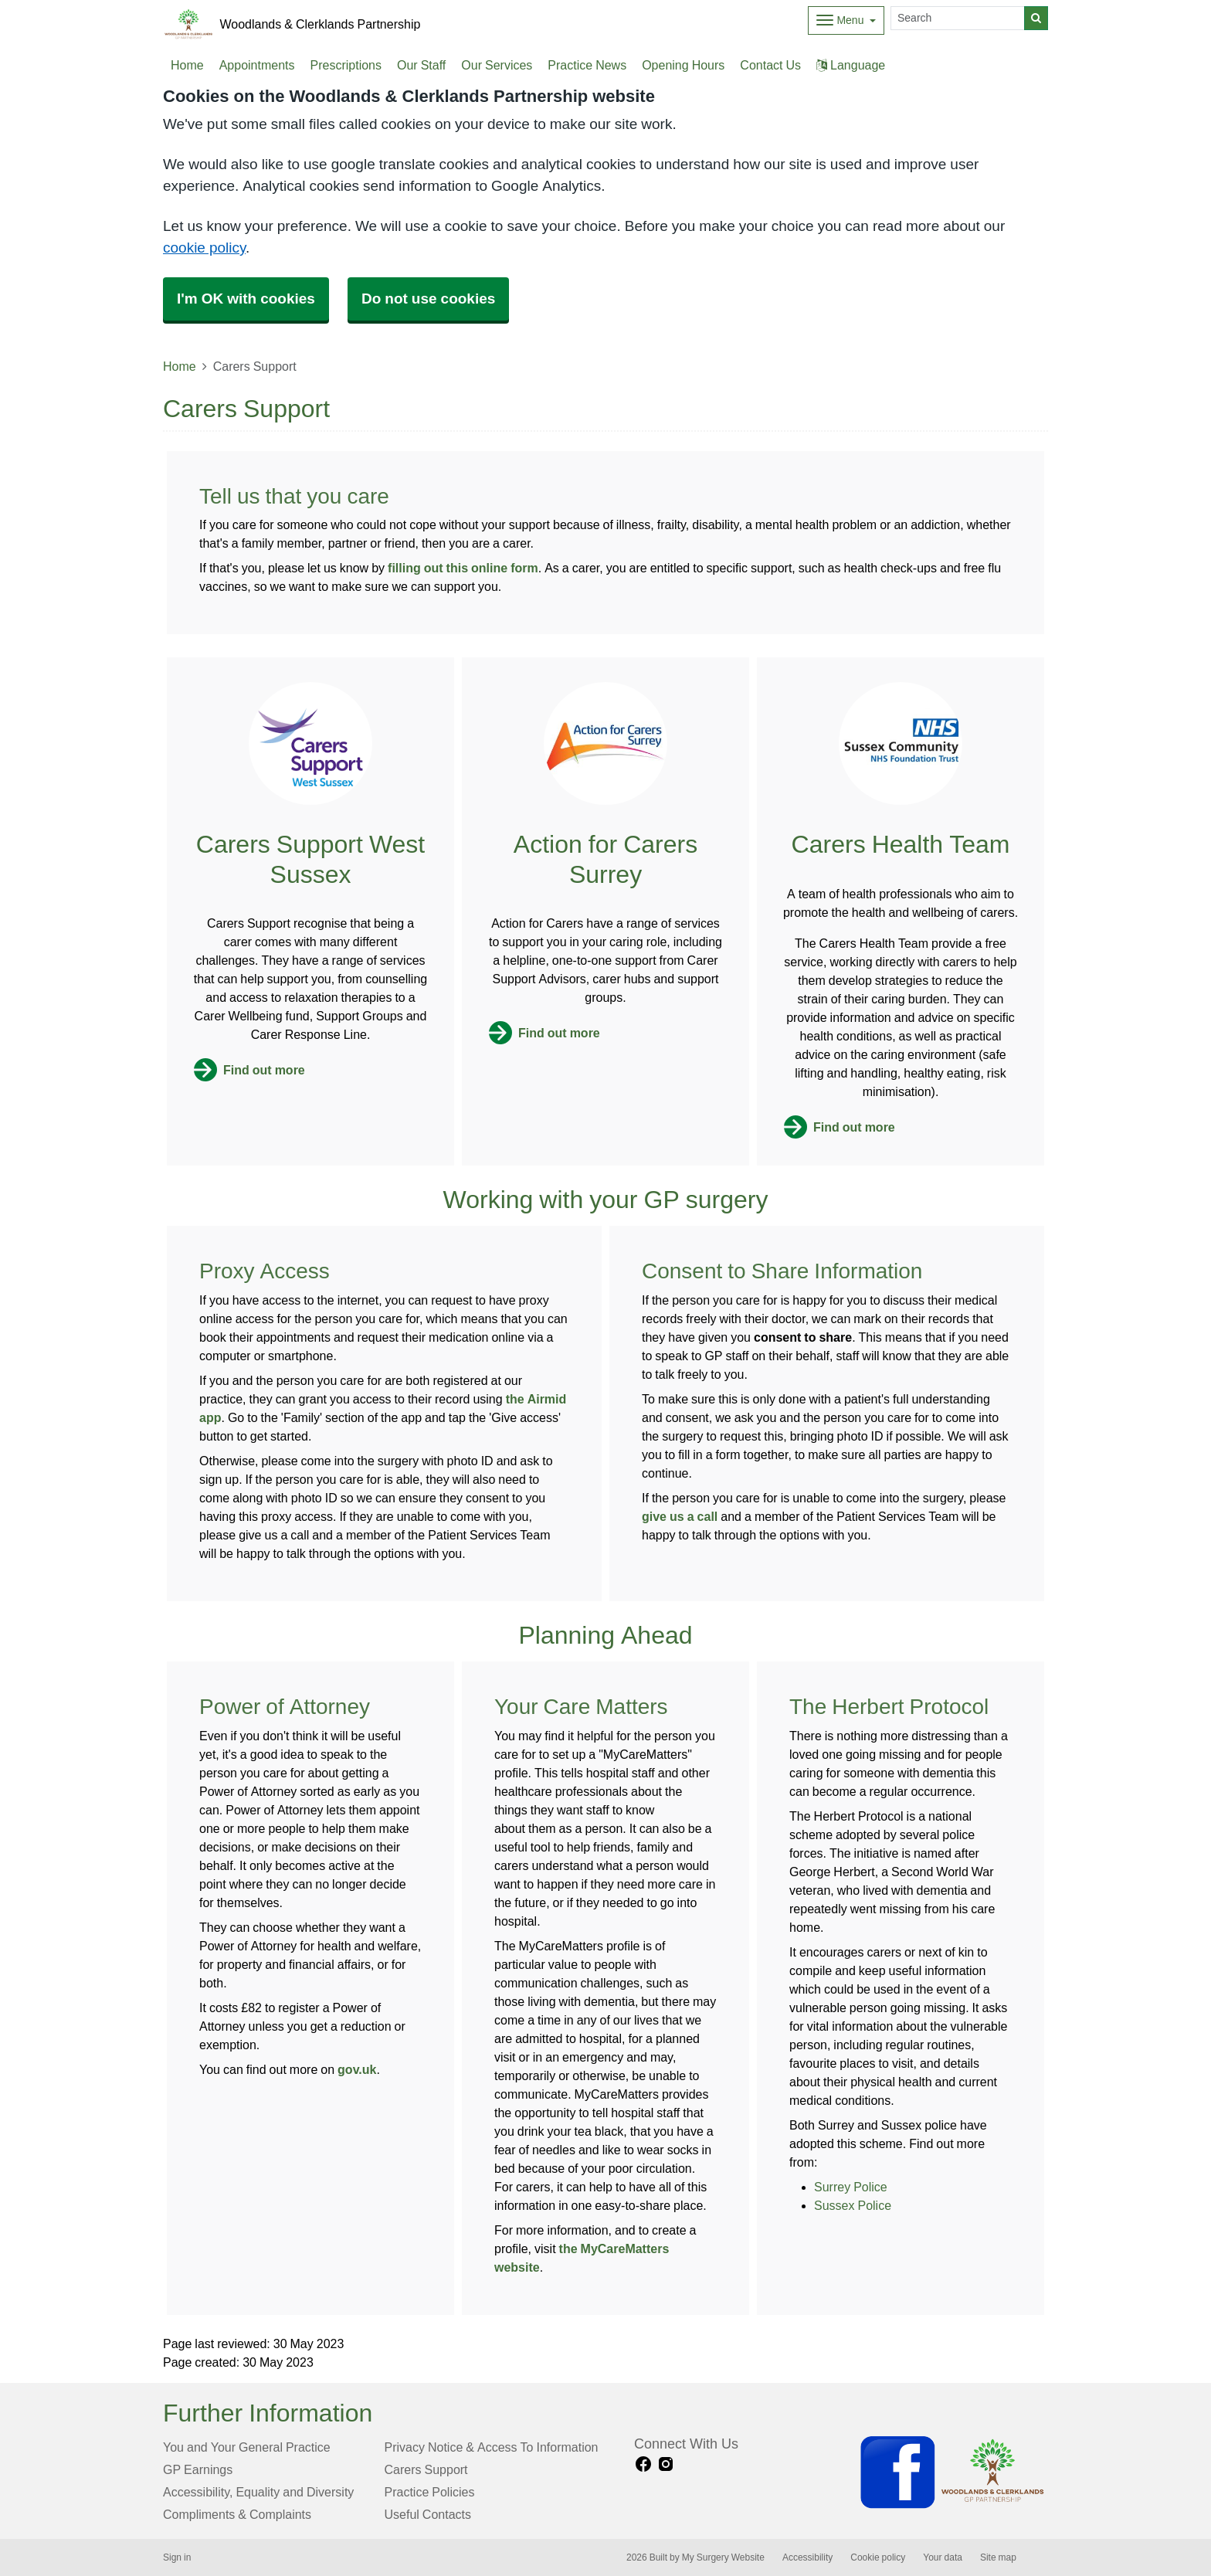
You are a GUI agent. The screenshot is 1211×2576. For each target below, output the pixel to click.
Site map (998, 2557)
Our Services (496, 65)
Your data (942, 2557)
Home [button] (187, 65)
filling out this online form (463, 568)
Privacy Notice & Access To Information (492, 2447)
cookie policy (204, 247)
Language (850, 65)
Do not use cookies (428, 298)
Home (179, 366)
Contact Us (770, 65)
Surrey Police (850, 2187)
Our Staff (421, 65)
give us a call (679, 1516)
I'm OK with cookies (246, 298)
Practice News (587, 65)
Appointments (257, 65)
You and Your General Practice (247, 2447)
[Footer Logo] (952, 2472)
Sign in (177, 2557)
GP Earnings (197, 2469)
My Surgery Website (723, 2557)
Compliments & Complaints (237, 2514)
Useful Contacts (428, 2514)
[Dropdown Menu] (846, 20)
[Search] (957, 18)
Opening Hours (683, 65)
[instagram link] (665, 2464)
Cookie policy (877, 2557)
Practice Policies (430, 2492)
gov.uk (357, 2069)
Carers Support (426, 2469)
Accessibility (807, 2557)
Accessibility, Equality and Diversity (258, 2492)
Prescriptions (346, 65)
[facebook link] (643, 2464)
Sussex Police (852, 2205)
